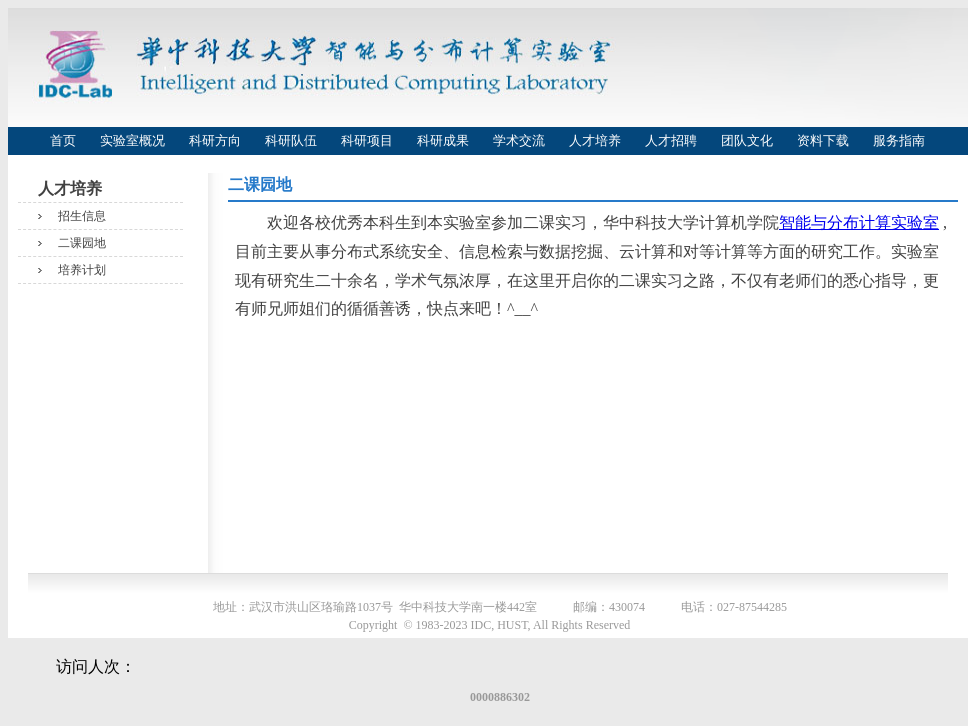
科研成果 (443, 140)
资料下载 (823, 140)
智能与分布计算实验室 (859, 222)
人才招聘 (671, 140)
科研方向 (215, 140)
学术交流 (519, 140)
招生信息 (82, 216)
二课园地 (82, 243)
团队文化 (747, 140)
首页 (63, 140)
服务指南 (899, 140)
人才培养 (595, 140)
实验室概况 (132, 140)
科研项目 (367, 140)
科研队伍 (291, 140)
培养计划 (82, 270)
